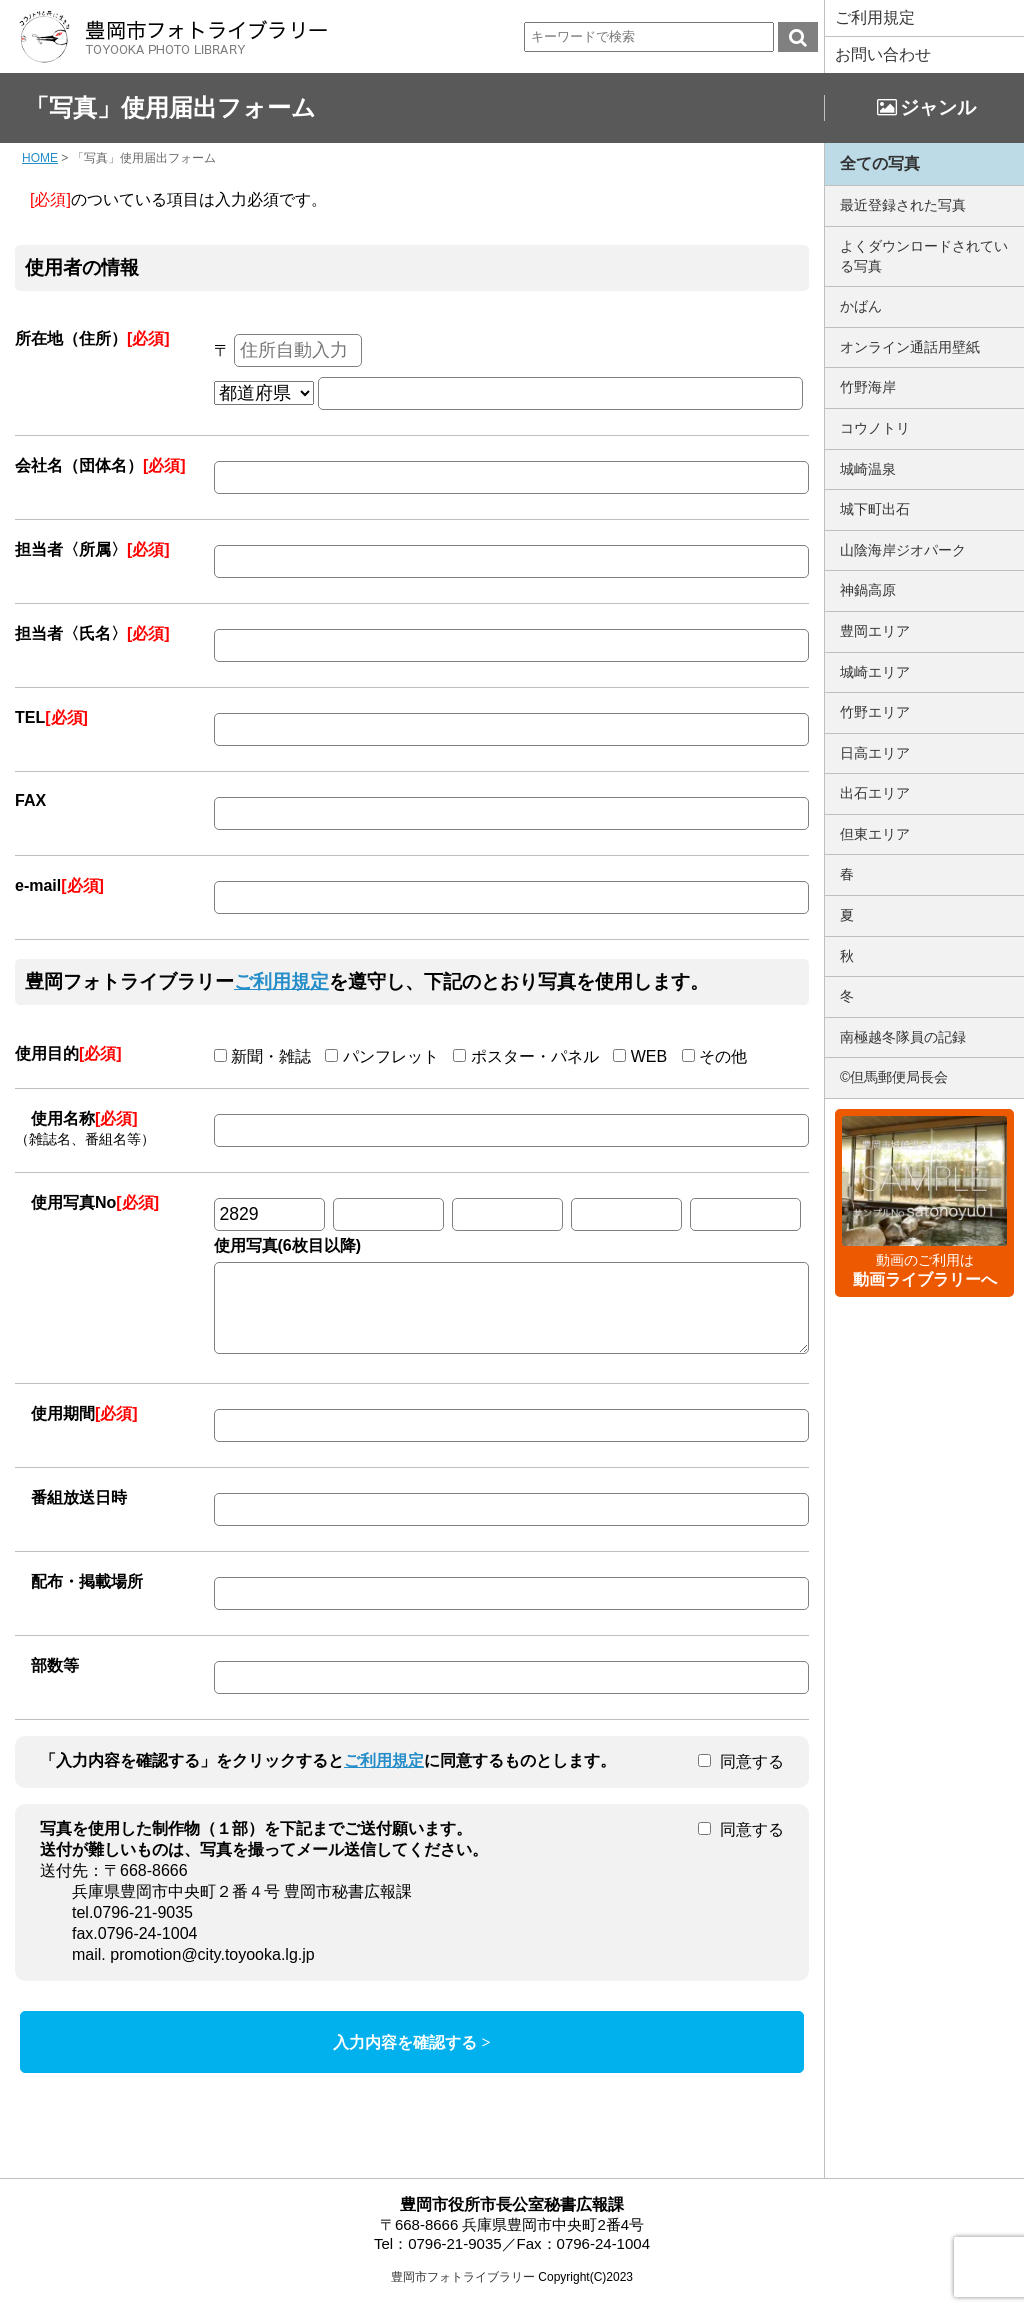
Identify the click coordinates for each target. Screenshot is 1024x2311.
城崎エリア (875, 672)
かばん (861, 306)
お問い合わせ (883, 54)
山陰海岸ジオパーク (903, 550)
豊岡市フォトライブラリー (463, 2292)
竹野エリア (875, 712)
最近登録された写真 (903, 205)
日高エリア (875, 753)
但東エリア (875, 834)
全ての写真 (880, 163)
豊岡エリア (875, 631)
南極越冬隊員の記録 (903, 1037)
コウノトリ (875, 428)
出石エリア (875, 793)
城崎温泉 (868, 469)
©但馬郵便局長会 (894, 1077)
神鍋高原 (868, 590)
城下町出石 (875, 509)
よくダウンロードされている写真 (924, 256)
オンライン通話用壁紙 (910, 347)
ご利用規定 (875, 17)
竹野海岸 (868, 387)
